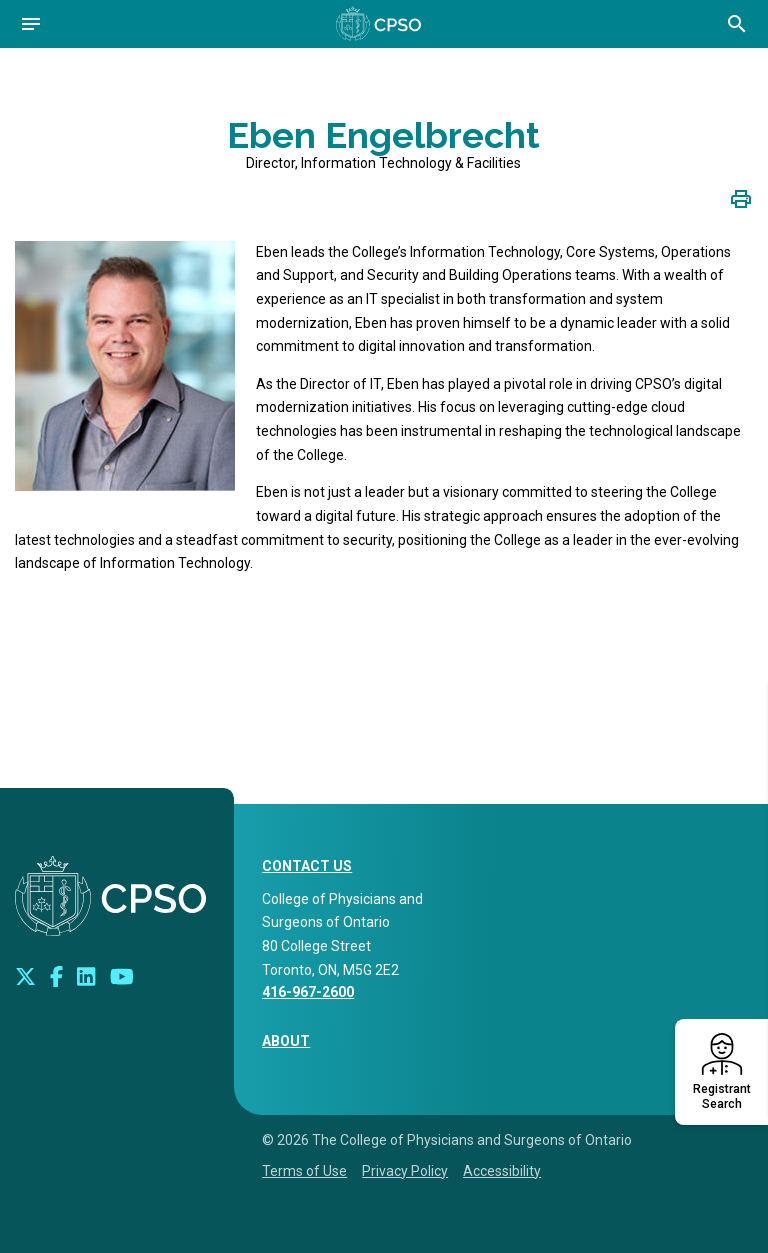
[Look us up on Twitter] (25, 976)
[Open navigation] (31, 24)
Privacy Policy (405, 1171)
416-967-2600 (308, 992)
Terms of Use (304, 1171)
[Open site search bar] (737, 24)
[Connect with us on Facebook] (56, 976)
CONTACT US (307, 866)
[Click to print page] (741, 198)
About (286, 1041)
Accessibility (502, 1171)
